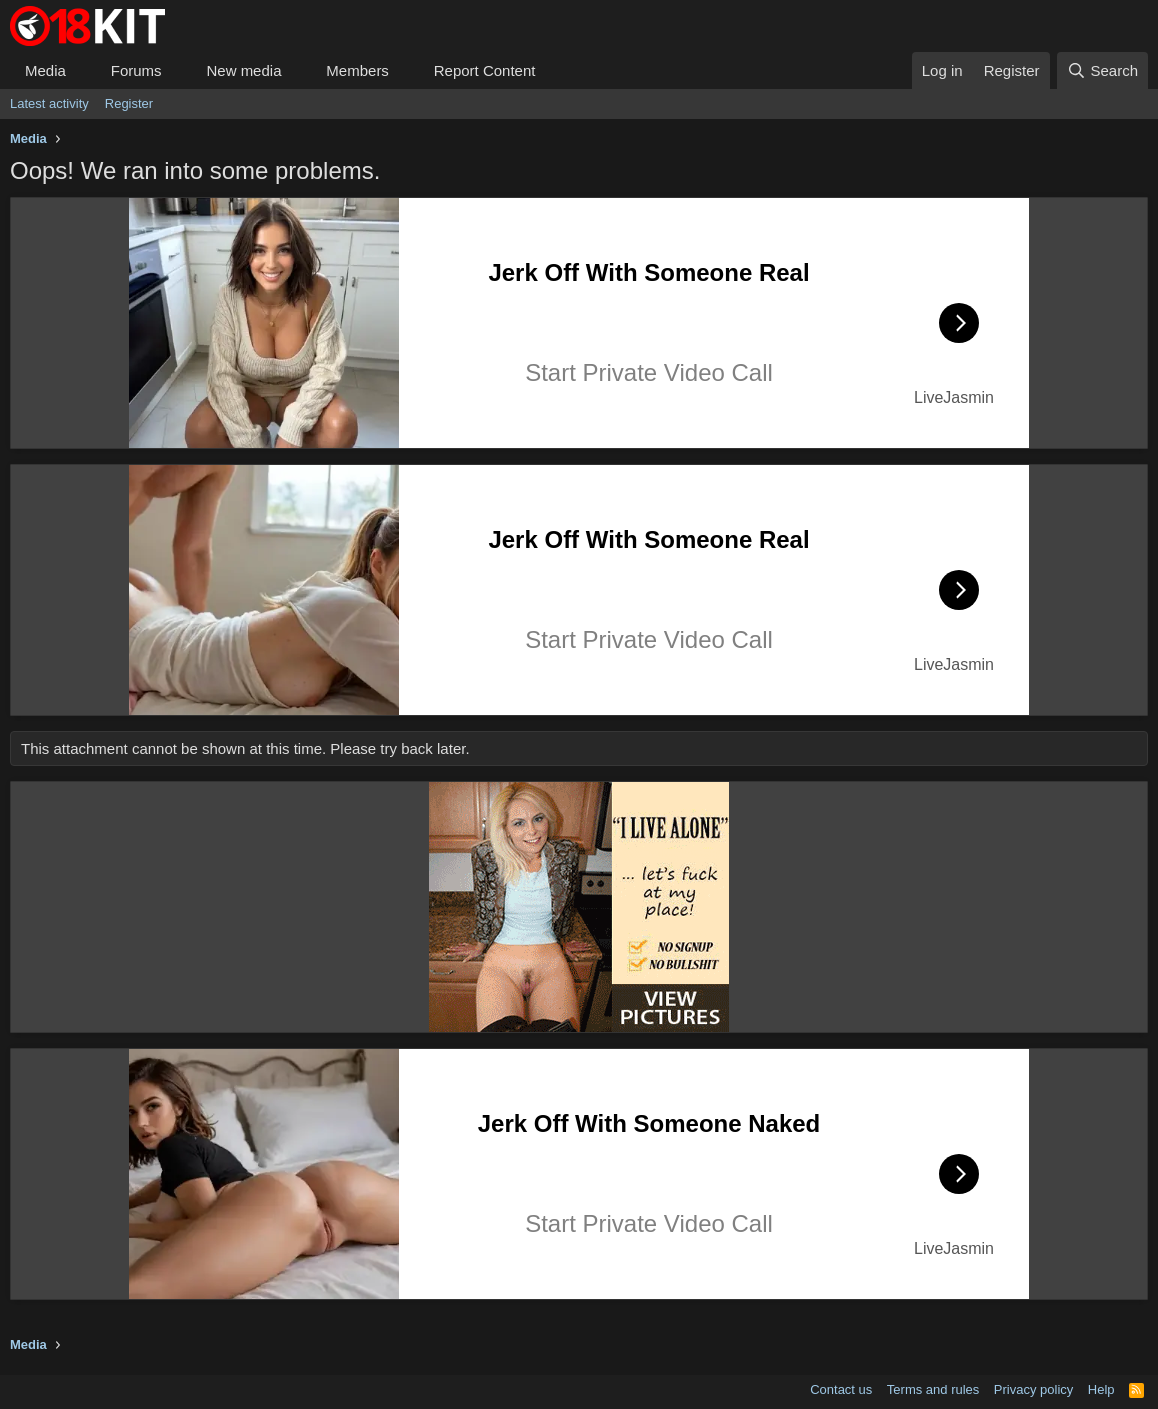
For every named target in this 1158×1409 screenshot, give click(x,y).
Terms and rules (933, 1389)
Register (129, 103)
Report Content (485, 70)
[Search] (1102, 70)
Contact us (841, 1389)
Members (357, 70)
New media (243, 70)
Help (1101, 1389)
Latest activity (49, 103)
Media (45, 70)
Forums (136, 70)
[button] (82, 70)
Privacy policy (1033, 1389)
